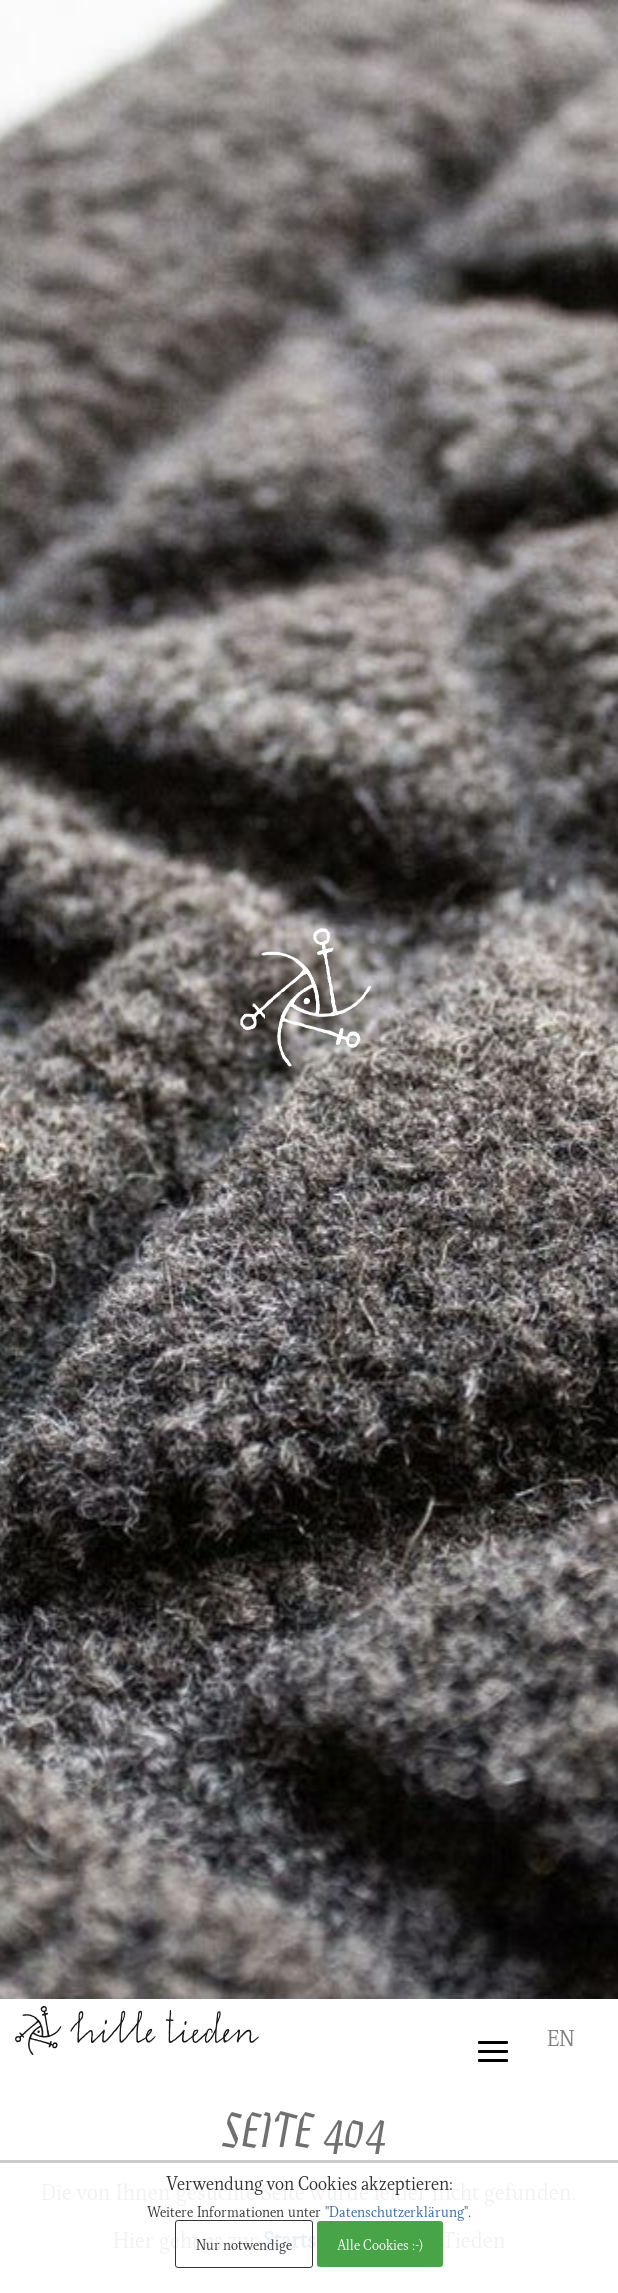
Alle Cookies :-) (380, 2244)
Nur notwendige (244, 2244)
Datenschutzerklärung (396, 2211)
